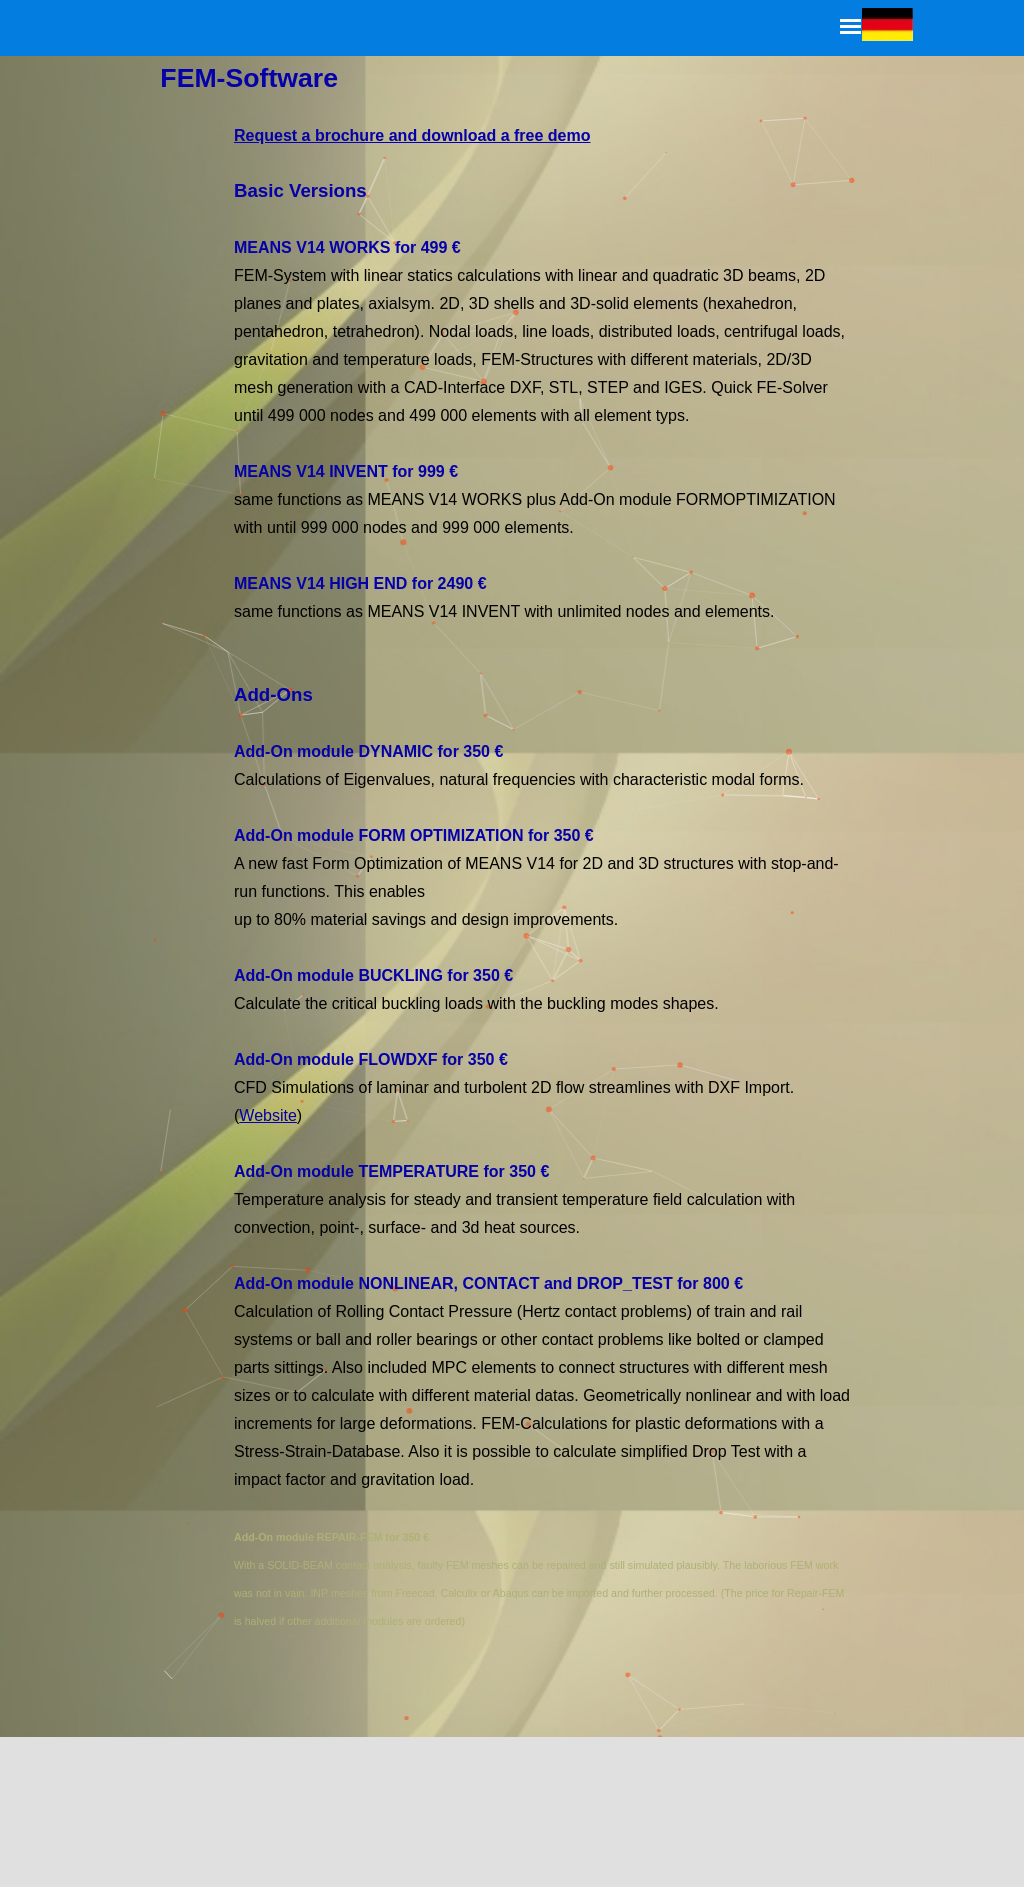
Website (274, 1111)
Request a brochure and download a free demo (415, 142)
